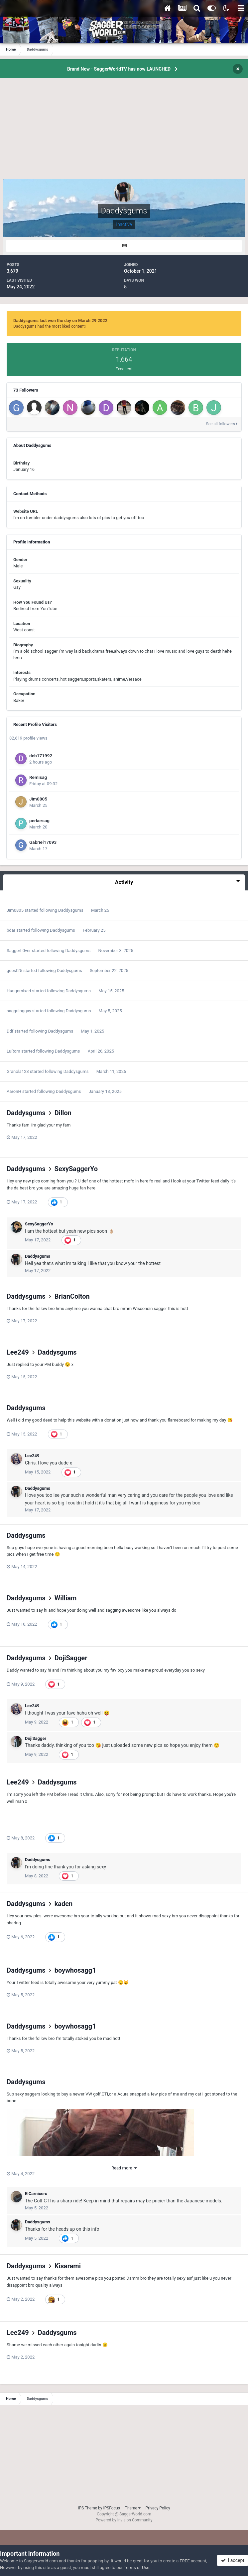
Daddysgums (70, 910)
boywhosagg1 (75, 1970)
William (66, 1598)
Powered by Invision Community (124, 2520)
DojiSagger (71, 1658)
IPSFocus (111, 2508)
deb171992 (40, 755)
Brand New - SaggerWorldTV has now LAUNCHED (119, 69)
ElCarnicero (36, 2193)
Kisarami (68, 2266)
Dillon (63, 1113)
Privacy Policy (158, 2508)
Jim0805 (38, 799)
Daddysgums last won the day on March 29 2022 (60, 320)
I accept (232, 2560)
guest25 (14, 970)
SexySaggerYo (76, 1169)
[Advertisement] (124, 132)
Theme (133, 2508)
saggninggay (19, 1010)
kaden (64, 1904)
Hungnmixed (19, 990)
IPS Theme (87, 2508)
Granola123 (18, 1071)
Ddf (10, 1031)
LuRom (13, 1051)
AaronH (14, 1091)
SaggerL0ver (19, 950)
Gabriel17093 (43, 842)
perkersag (39, 820)
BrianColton (72, 1296)
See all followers (221, 424)
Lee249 (18, 1352)
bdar (11, 930)
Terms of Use (136, 2567)
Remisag (38, 777)
